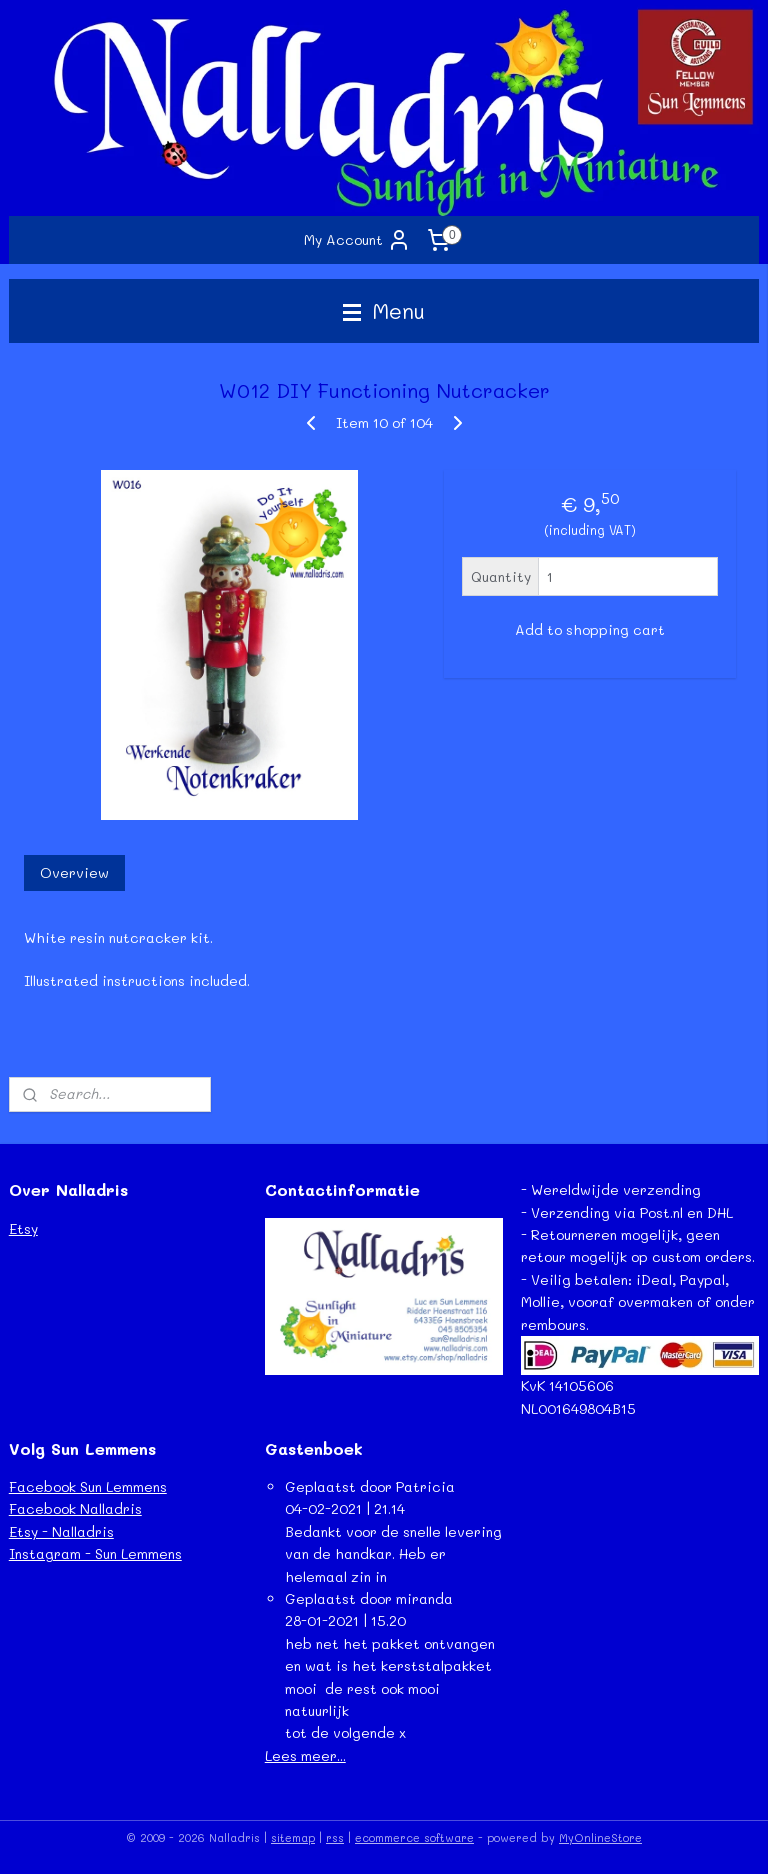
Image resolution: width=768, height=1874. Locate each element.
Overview (74, 873)
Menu (384, 310)
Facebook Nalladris (75, 1508)
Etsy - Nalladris (61, 1531)
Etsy (23, 1228)
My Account (357, 240)
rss (335, 1837)
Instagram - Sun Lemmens (95, 1553)
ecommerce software (414, 1837)
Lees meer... (305, 1755)
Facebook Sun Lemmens (88, 1486)
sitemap (293, 1837)
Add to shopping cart (590, 630)
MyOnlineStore (600, 1837)
